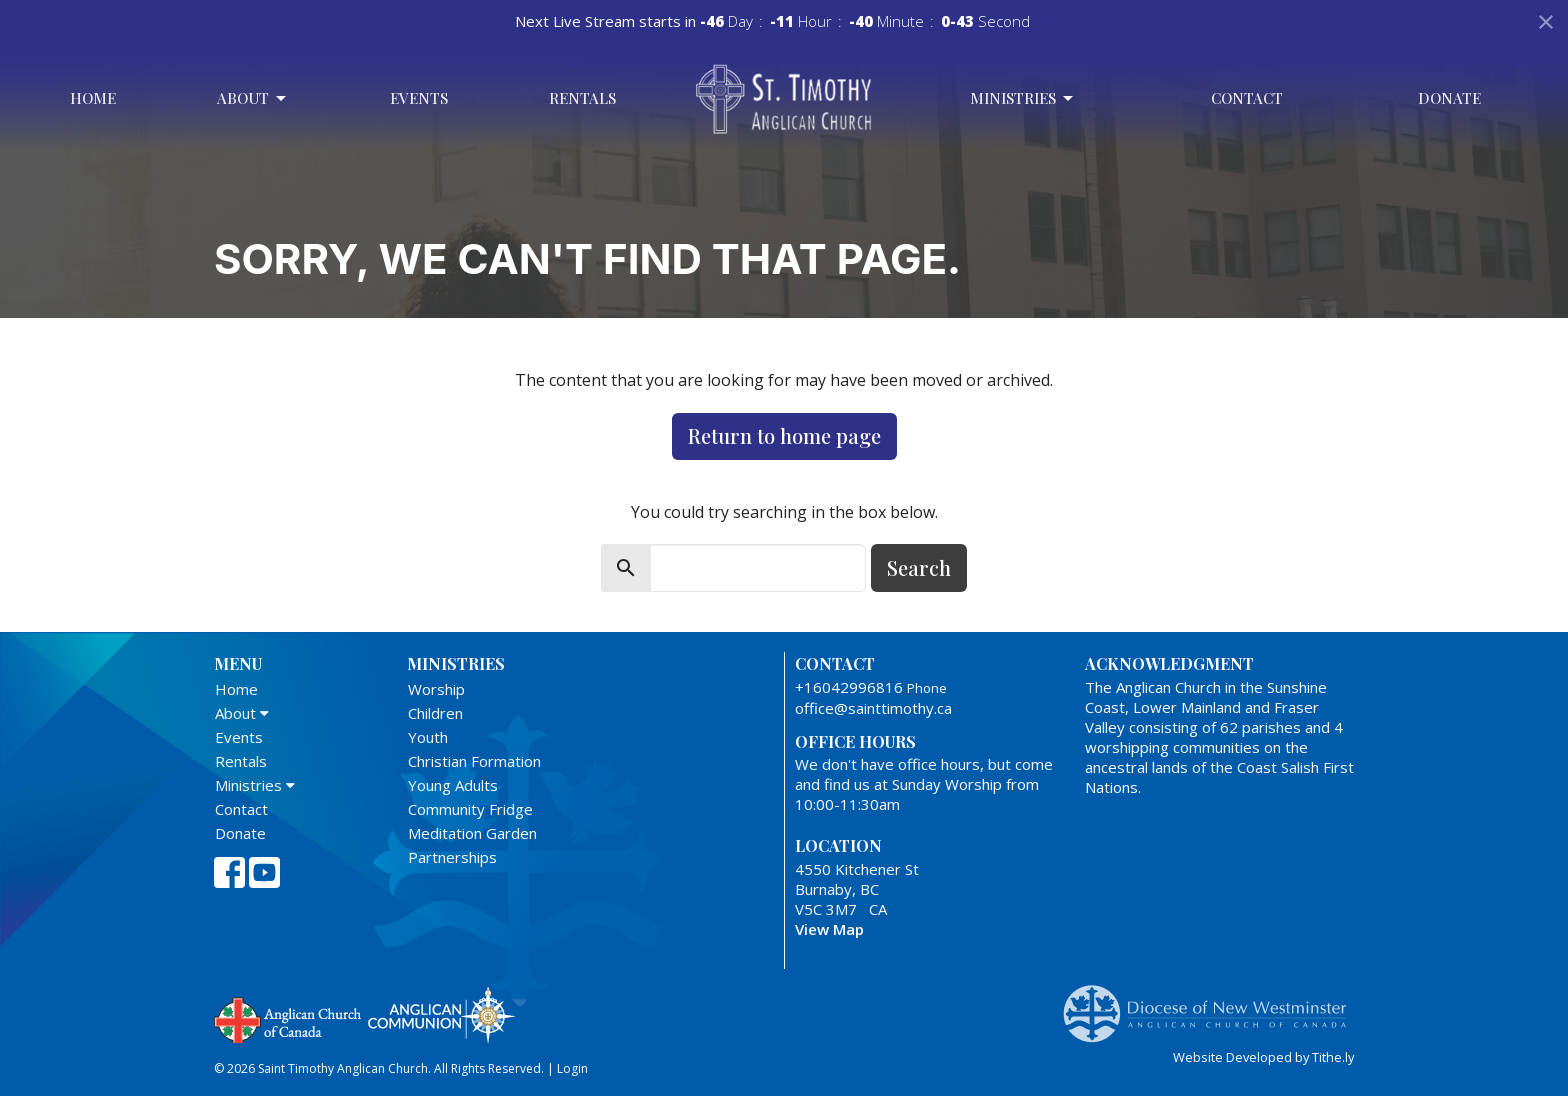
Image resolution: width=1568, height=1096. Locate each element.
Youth (428, 737)
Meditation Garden (472, 833)
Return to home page (784, 435)
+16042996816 (849, 687)
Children (435, 713)
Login (572, 1068)
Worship (436, 689)
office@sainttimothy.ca (873, 708)
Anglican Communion (441, 1014)
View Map (829, 929)
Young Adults (453, 785)
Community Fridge (470, 809)
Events (419, 98)
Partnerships (452, 857)
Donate (1449, 98)
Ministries (1023, 98)
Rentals (582, 98)
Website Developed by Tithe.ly (1263, 1057)
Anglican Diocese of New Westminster (1212, 1004)
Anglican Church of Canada (288, 1018)
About (253, 98)
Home (93, 98)
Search (919, 567)
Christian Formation (474, 761)
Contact (1247, 98)
